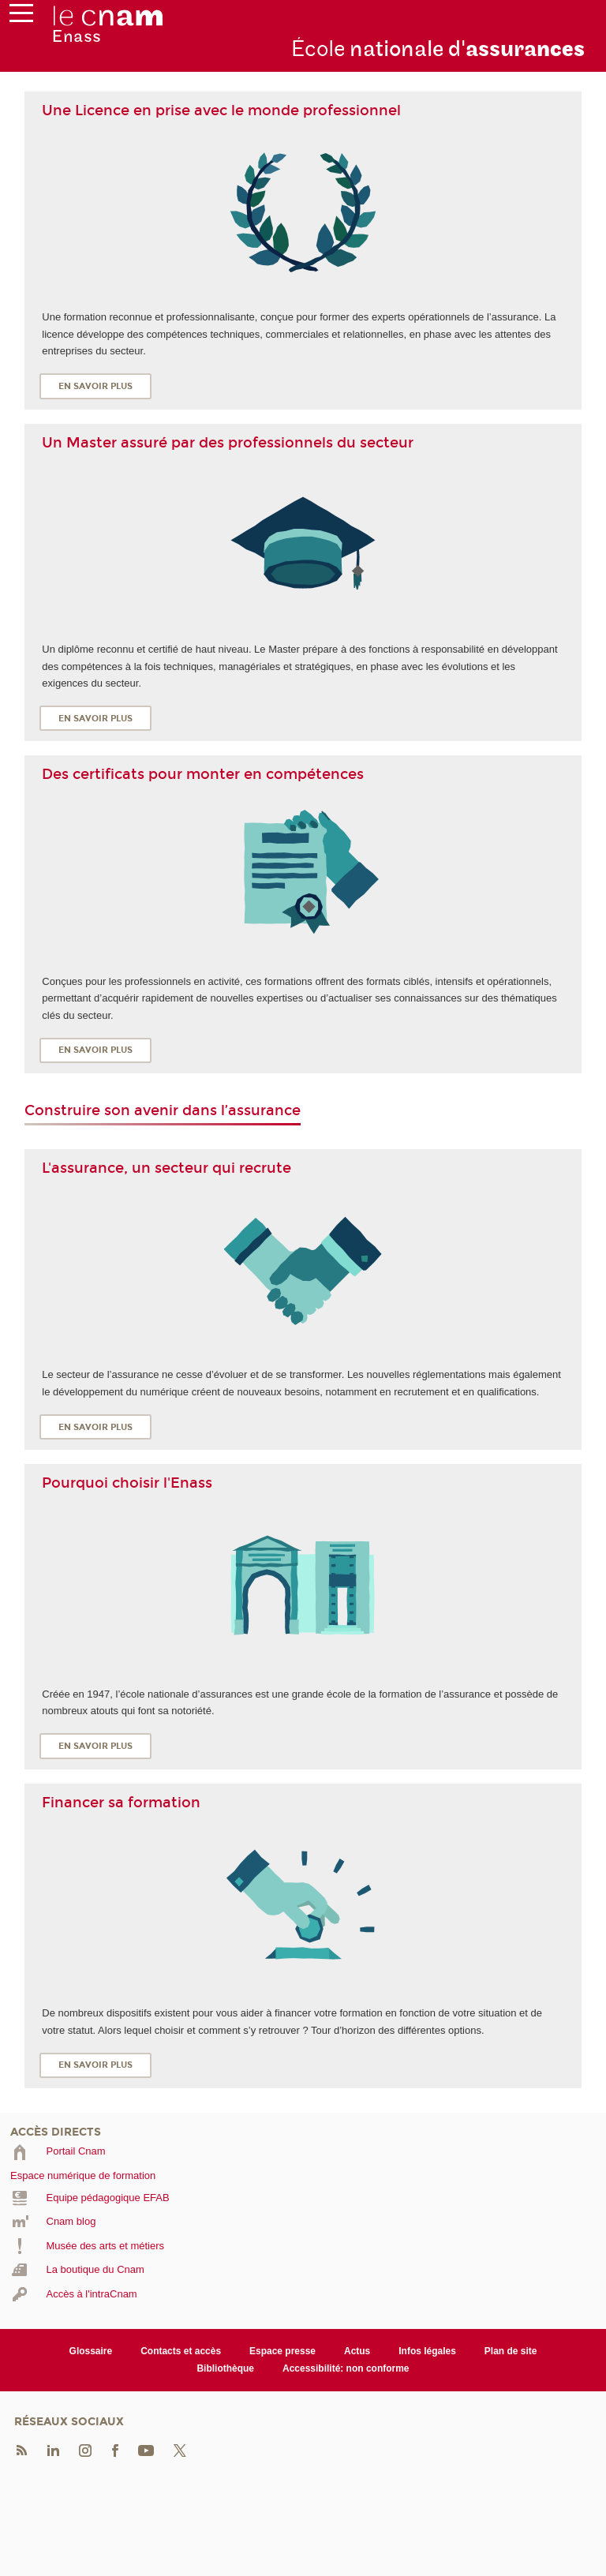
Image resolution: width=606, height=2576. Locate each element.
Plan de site (510, 2351)
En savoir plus (95, 386)
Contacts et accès (180, 2351)
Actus (357, 2351)
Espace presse (282, 2351)
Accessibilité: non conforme (346, 2368)
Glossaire (91, 2351)
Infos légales (427, 2351)
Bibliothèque (225, 2368)
